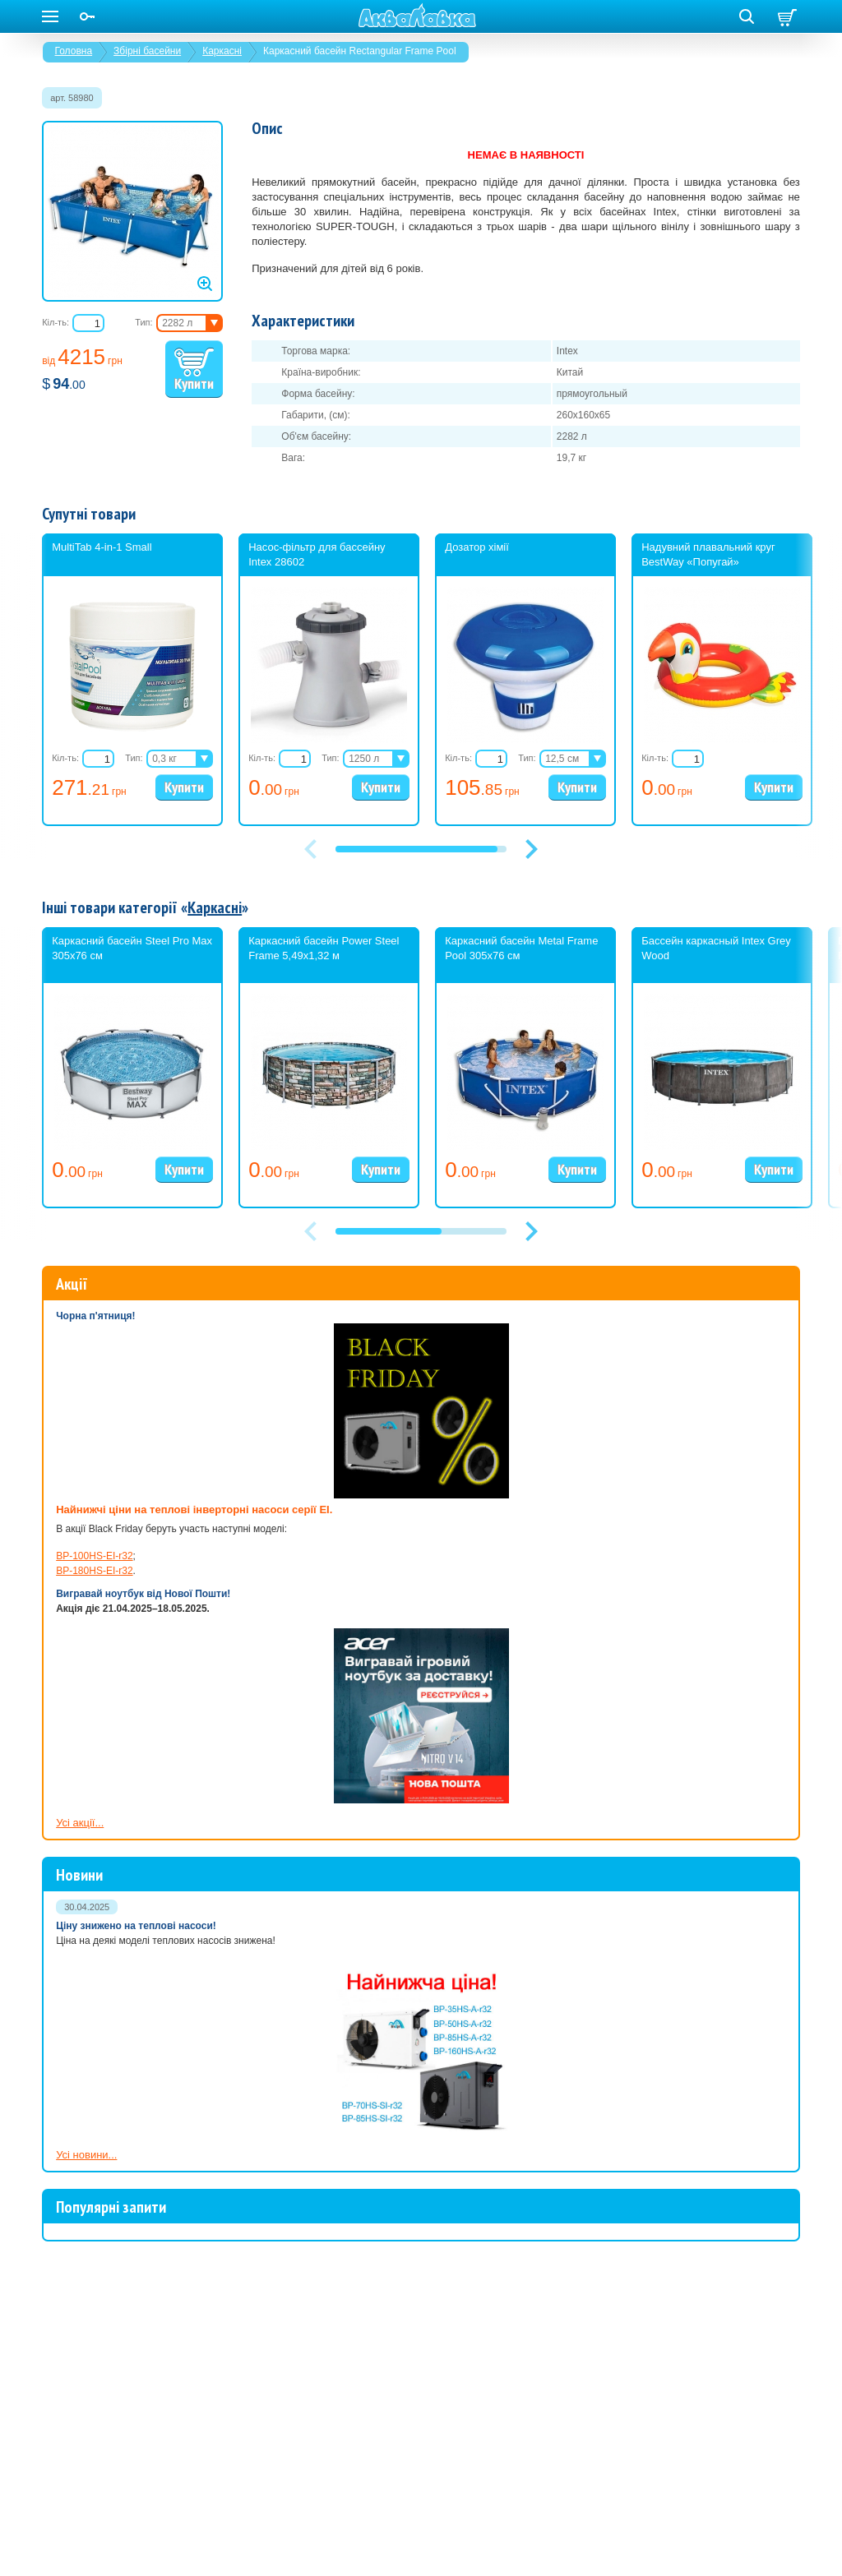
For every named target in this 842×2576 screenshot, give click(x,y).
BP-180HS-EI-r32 (94, 1571)
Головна (74, 51)
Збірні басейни (147, 51)
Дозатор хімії (477, 547)
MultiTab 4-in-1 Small (101, 547)
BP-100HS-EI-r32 (94, 1556)
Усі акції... (80, 1823)
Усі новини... (86, 2155)
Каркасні (222, 51)
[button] (531, 849)
